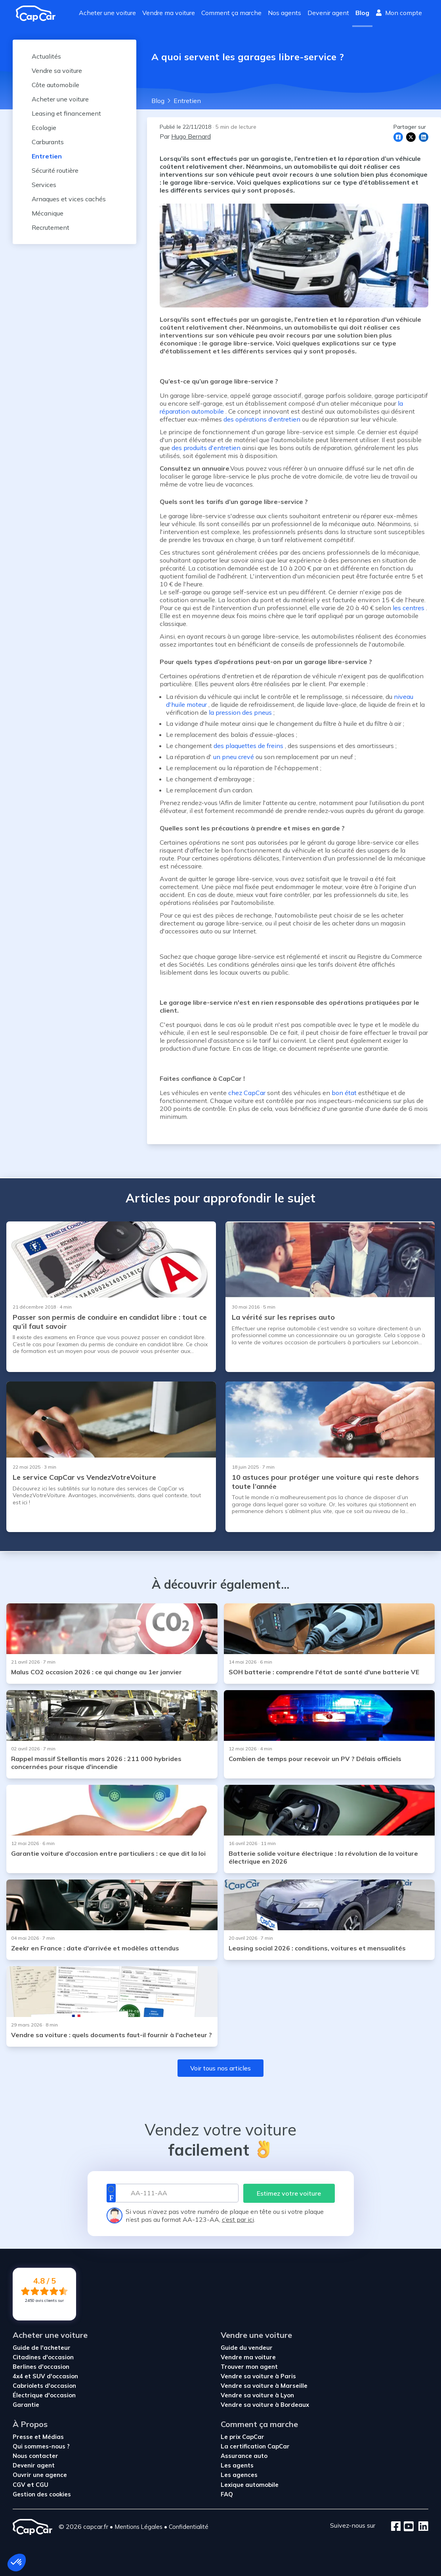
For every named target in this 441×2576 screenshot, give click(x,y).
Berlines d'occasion (41, 2366)
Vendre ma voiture (168, 13)
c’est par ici (238, 2219)
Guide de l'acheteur (42, 2347)
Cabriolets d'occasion (44, 2385)
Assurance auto (244, 2456)
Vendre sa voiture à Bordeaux (265, 2404)
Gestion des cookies (42, 2494)
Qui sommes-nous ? (41, 2446)
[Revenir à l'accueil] (39, 13)
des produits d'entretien (206, 448)
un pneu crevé (233, 757)
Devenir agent (328, 13)
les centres (408, 608)
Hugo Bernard (191, 136)
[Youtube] (407, 2526)
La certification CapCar (255, 2446)
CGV (20, 2484)
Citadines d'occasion (43, 2357)
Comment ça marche (231, 13)
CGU (42, 2484)
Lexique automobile (250, 2484)
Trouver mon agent (249, 2366)
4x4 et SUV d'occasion (45, 2376)
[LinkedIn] (421, 2526)
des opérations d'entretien (261, 419)
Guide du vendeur (247, 2347)
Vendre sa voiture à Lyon (257, 2395)
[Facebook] (396, 2526)
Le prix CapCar (242, 2437)
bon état (344, 1093)
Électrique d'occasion (44, 2395)
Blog (362, 13)
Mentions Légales (138, 2526)
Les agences (239, 2475)
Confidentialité (188, 2526)
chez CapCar (246, 1093)
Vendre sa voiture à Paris (258, 2376)
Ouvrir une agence (40, 2475)
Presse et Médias (38, 2437)
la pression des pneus (240, 712)
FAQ (227, 2494)
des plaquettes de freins (248, 746)
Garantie (26, 2404)
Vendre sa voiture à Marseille (264, 2385)
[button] (16, 2562)
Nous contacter (35, 2456)
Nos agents (284, 13)
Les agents (237, 2465)
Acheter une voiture (107, 13)
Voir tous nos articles (220, 2068)
